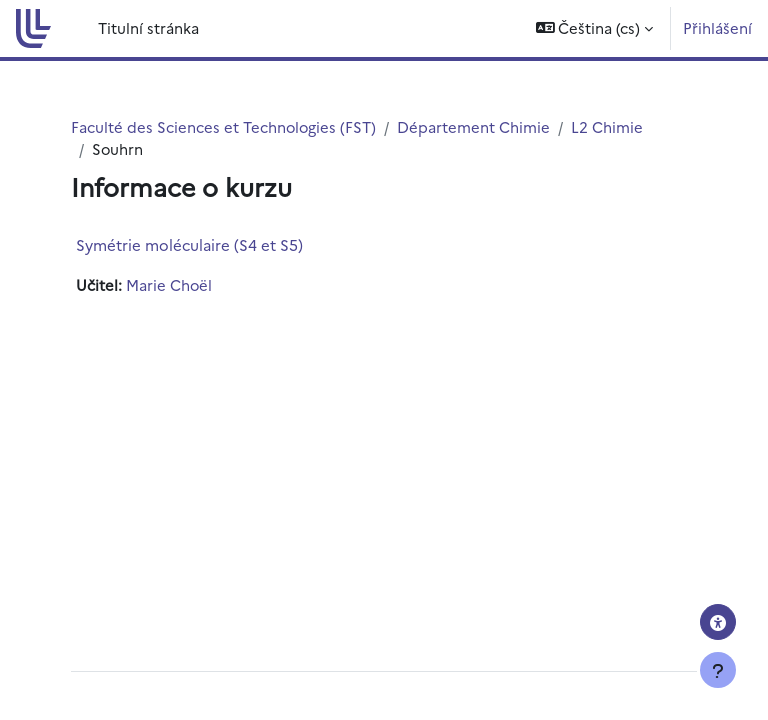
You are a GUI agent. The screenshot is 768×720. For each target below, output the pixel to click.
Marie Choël (169, 284)
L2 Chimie (607, 126)
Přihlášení (717, 27)
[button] (595, 28)
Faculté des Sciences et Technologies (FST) (223, 126)
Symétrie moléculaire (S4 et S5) (189, 244)
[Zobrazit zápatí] (718, 670)
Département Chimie (473, 126)
